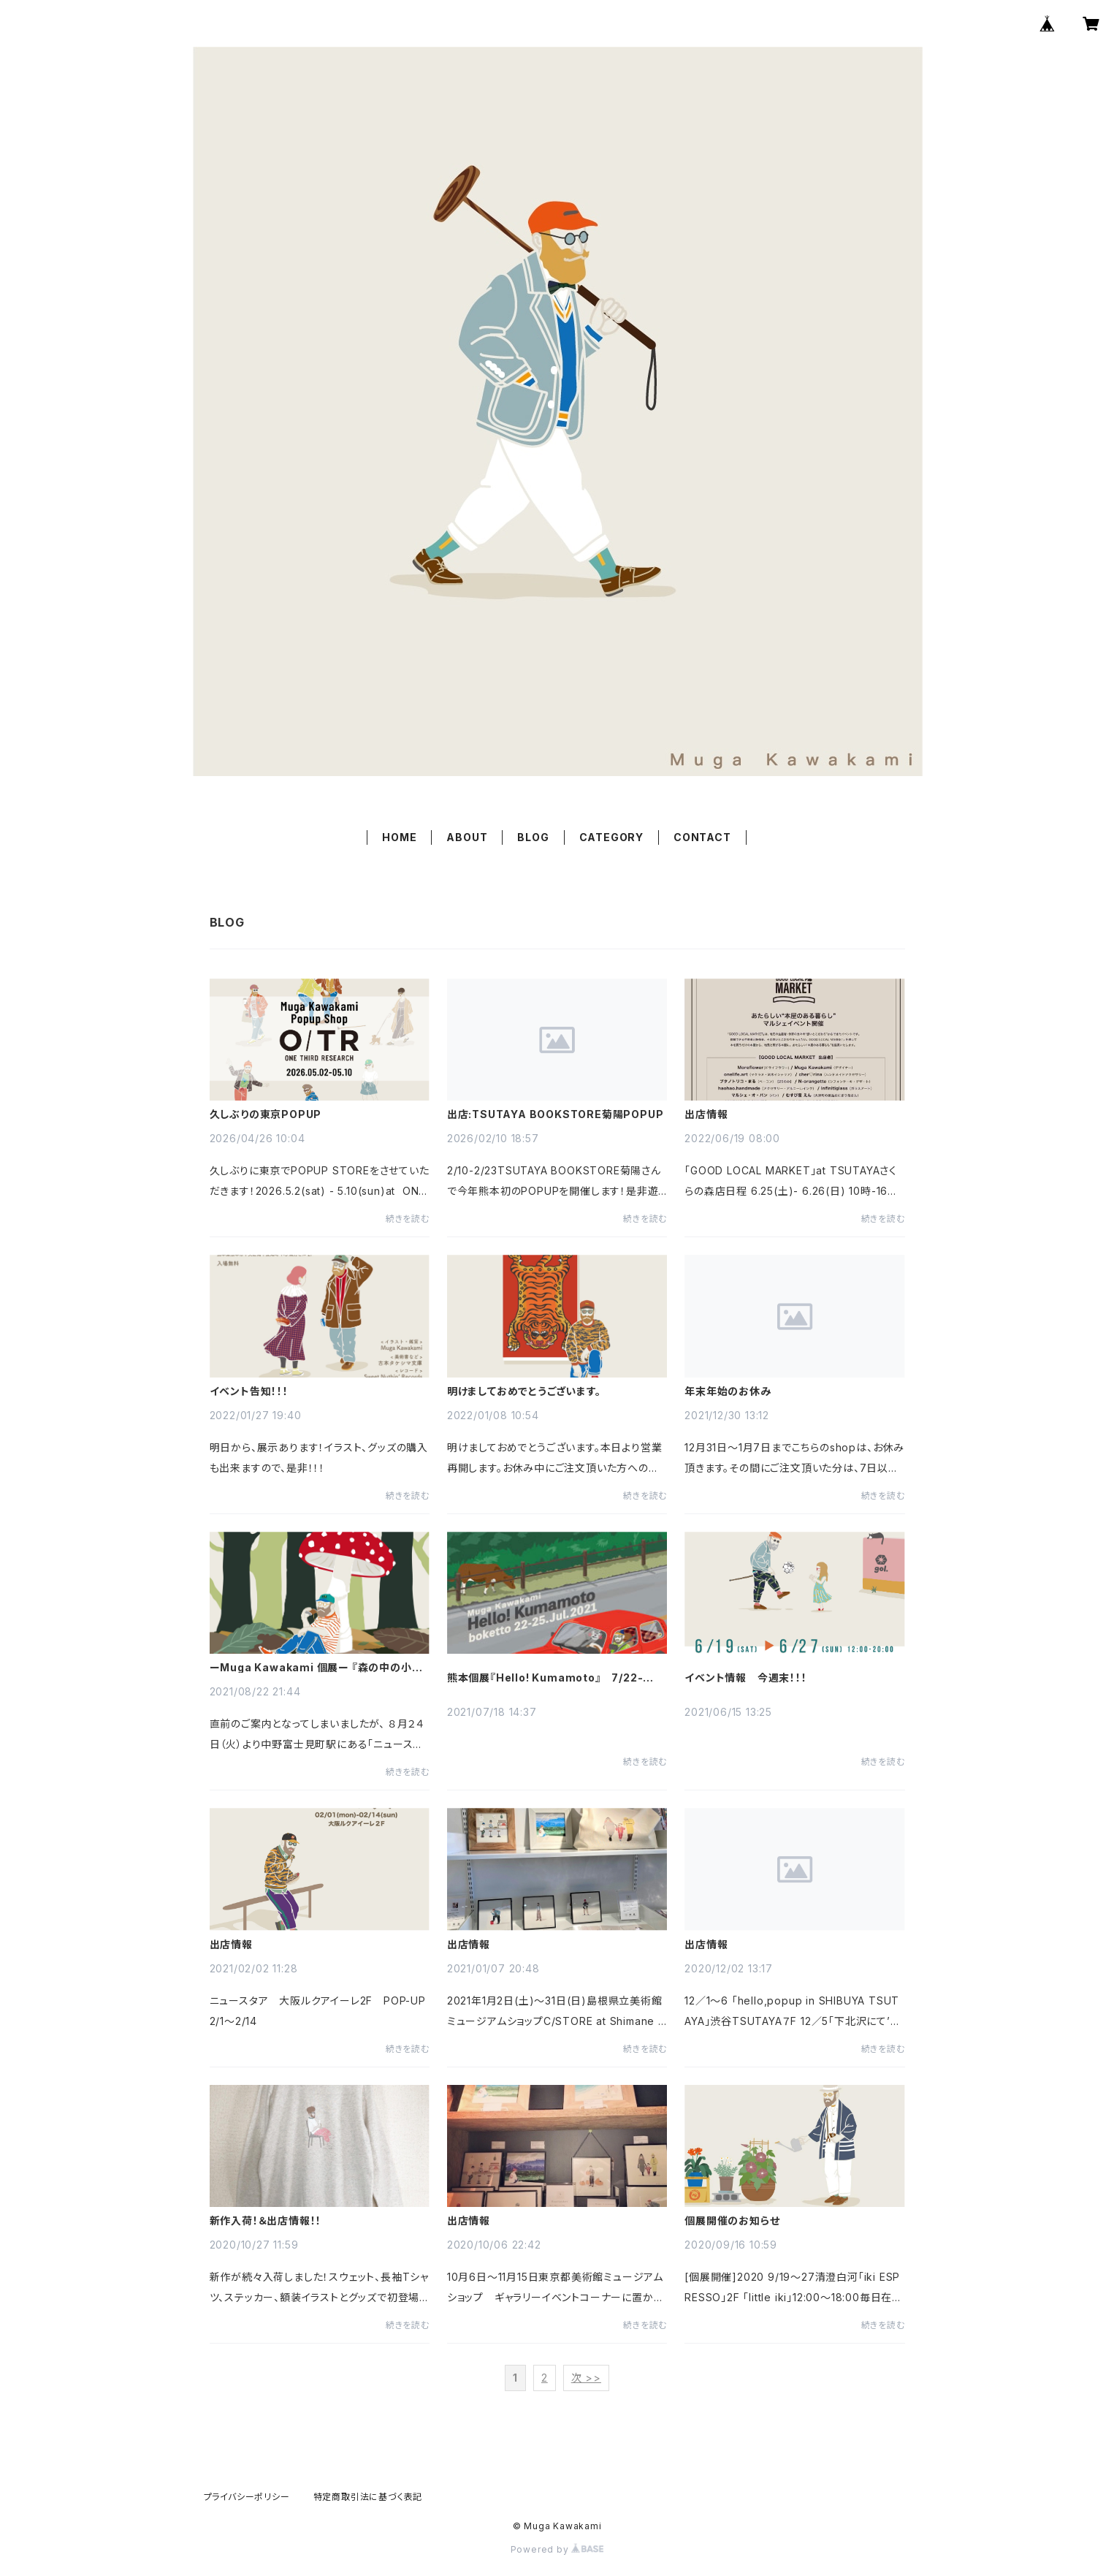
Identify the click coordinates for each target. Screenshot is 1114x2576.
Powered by (557, 2549)
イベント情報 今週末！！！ (745, 1678)
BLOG (533, 837)
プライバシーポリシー (247, 2496)
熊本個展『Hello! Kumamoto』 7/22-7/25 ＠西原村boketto (545, 1678)
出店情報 (706, 1114)
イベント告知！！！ (249, 1391)
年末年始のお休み (727, 1391)
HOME (399, 837)
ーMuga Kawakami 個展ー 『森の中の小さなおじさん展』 (315, 1668)
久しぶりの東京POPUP (266, 1114)
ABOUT (466, 837)
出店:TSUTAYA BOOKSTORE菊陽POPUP (555, 1114)
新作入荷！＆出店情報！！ (266, 2221)
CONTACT (702, 837)
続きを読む (408, 1218)
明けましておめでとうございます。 (524, 1391)
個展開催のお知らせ (731, 2221)
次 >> (586, 2377)
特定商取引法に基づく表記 (368, 2496)
